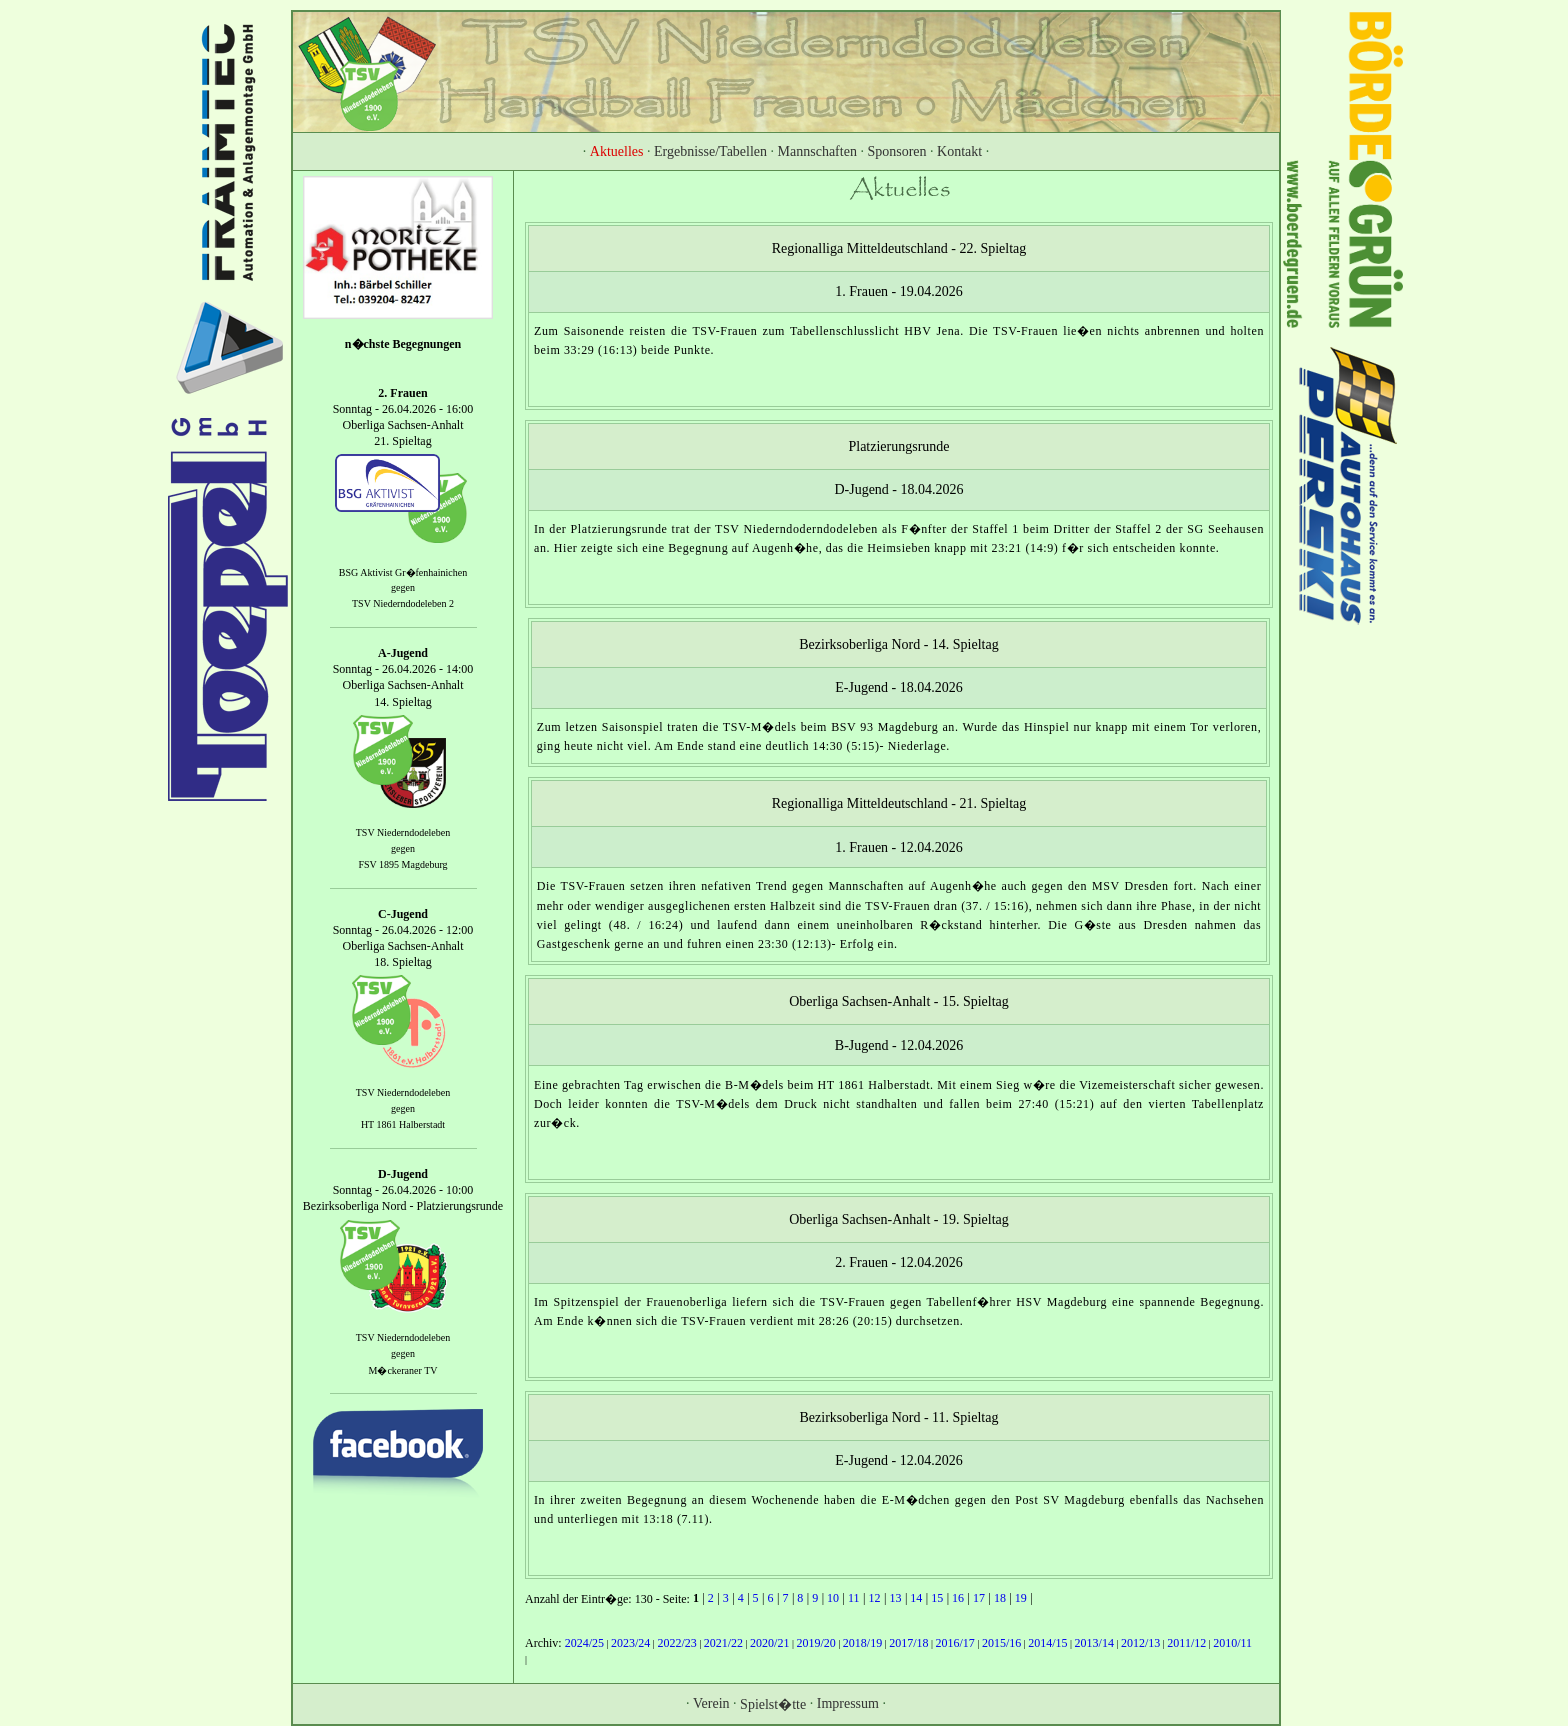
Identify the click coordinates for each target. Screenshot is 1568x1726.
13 (895, 1598)
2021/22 (723, 1643)
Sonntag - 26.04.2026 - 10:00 (403, 1190)
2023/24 (630, 1643)
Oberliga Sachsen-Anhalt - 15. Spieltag (899, 1001)
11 (854, 1598)
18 (1000, 1598)
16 (958, 1598)
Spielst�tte (773, 1704)
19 (1021, 1598)
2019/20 (815, 1643)
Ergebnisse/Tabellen (710, 151)
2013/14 (1094, 1643)
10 (833, 1598)
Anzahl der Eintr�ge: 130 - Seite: (609, 1599)
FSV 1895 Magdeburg (402, 864)
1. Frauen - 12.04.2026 (899, 847)
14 (916, 1598)
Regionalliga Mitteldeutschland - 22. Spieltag (899, 248)
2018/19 (862, 1643)
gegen (403, 588)
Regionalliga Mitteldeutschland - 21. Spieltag (899, 803)
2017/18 (908, 1643)
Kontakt (959, 151)
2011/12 (1186, 1643)
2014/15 (1047, 1643)
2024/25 (584, 1643)
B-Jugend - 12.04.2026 (899, 1045)
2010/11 (1232, 1643)
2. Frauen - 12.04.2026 (899, 1262)
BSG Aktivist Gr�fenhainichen (403, 572)
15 (937, 1598)
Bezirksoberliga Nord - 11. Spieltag (899, 1416)
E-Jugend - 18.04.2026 (899, 687)
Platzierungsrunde (898, 446)
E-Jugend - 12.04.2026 (899, 1460)
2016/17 (955, 1643)
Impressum (848, 1702)
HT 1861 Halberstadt (403, 1125)
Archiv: (545, 1643)
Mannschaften (817, 151)
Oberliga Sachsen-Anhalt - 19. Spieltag (899, 1218)
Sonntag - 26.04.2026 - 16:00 (403, 409)
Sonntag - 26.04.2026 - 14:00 (403, 669)
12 (874, 1598)
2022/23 (676, 1643)
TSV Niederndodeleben (403, 832)
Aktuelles (617, 151)
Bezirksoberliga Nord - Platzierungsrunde (403, 1207)
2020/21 (769, 1643)
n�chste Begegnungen (403, 344)
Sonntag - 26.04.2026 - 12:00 (403, 930)
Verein (711, 1702)
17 (979, 1598)
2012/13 (1140, 1643)
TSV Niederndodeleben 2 (403, 604)
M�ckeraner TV (403, 1369)
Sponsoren (896, 151)
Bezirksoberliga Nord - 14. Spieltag (898, 644)
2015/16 (1001, 1643)
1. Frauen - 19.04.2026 (899, 291)
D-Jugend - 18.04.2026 (898, 489)
